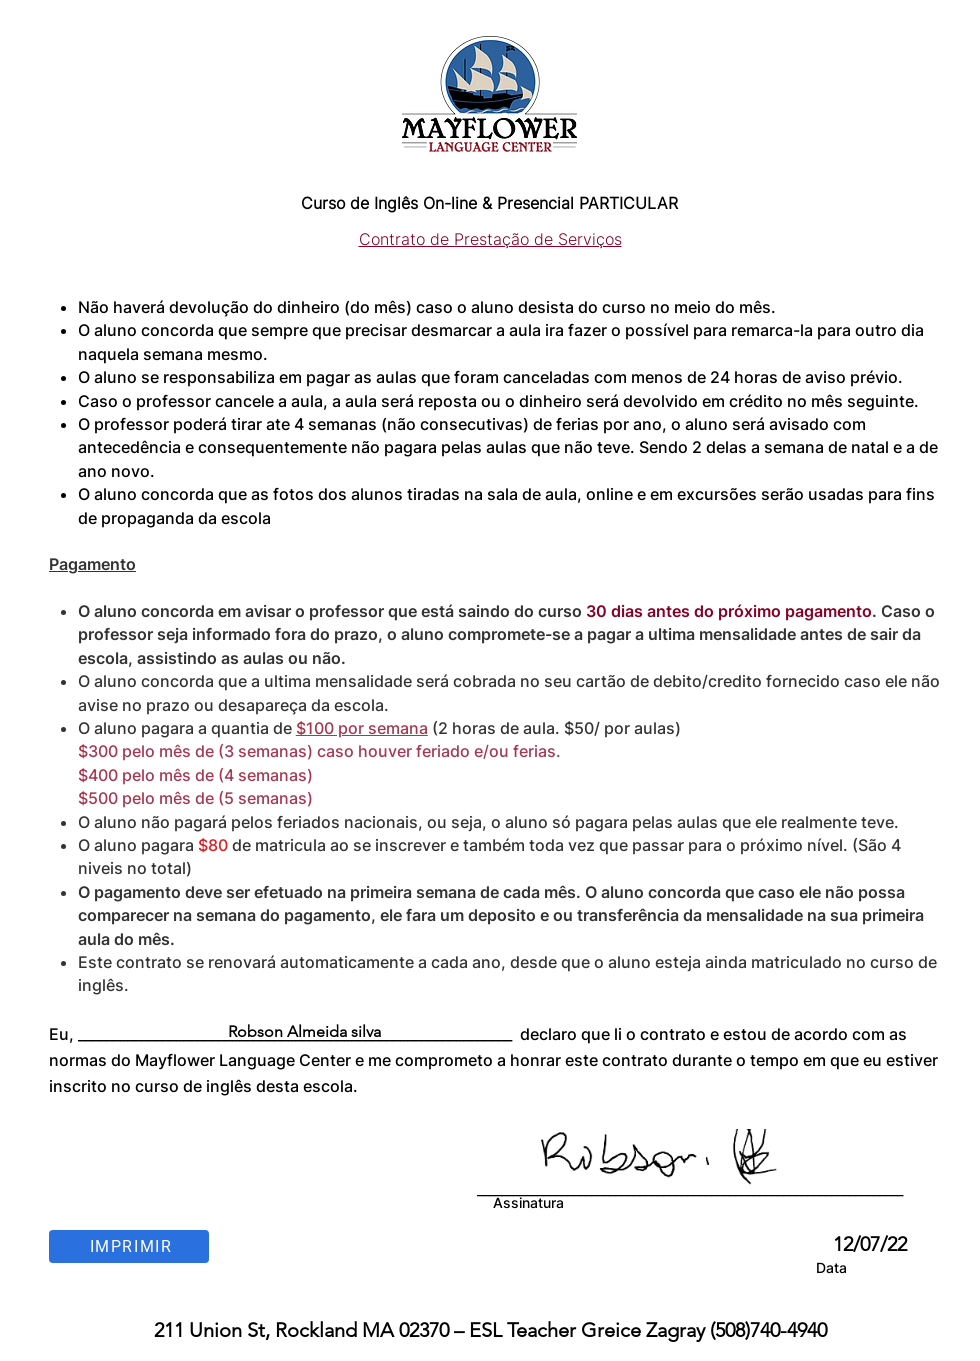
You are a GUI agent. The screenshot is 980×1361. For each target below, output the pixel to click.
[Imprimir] (129, 1246)
